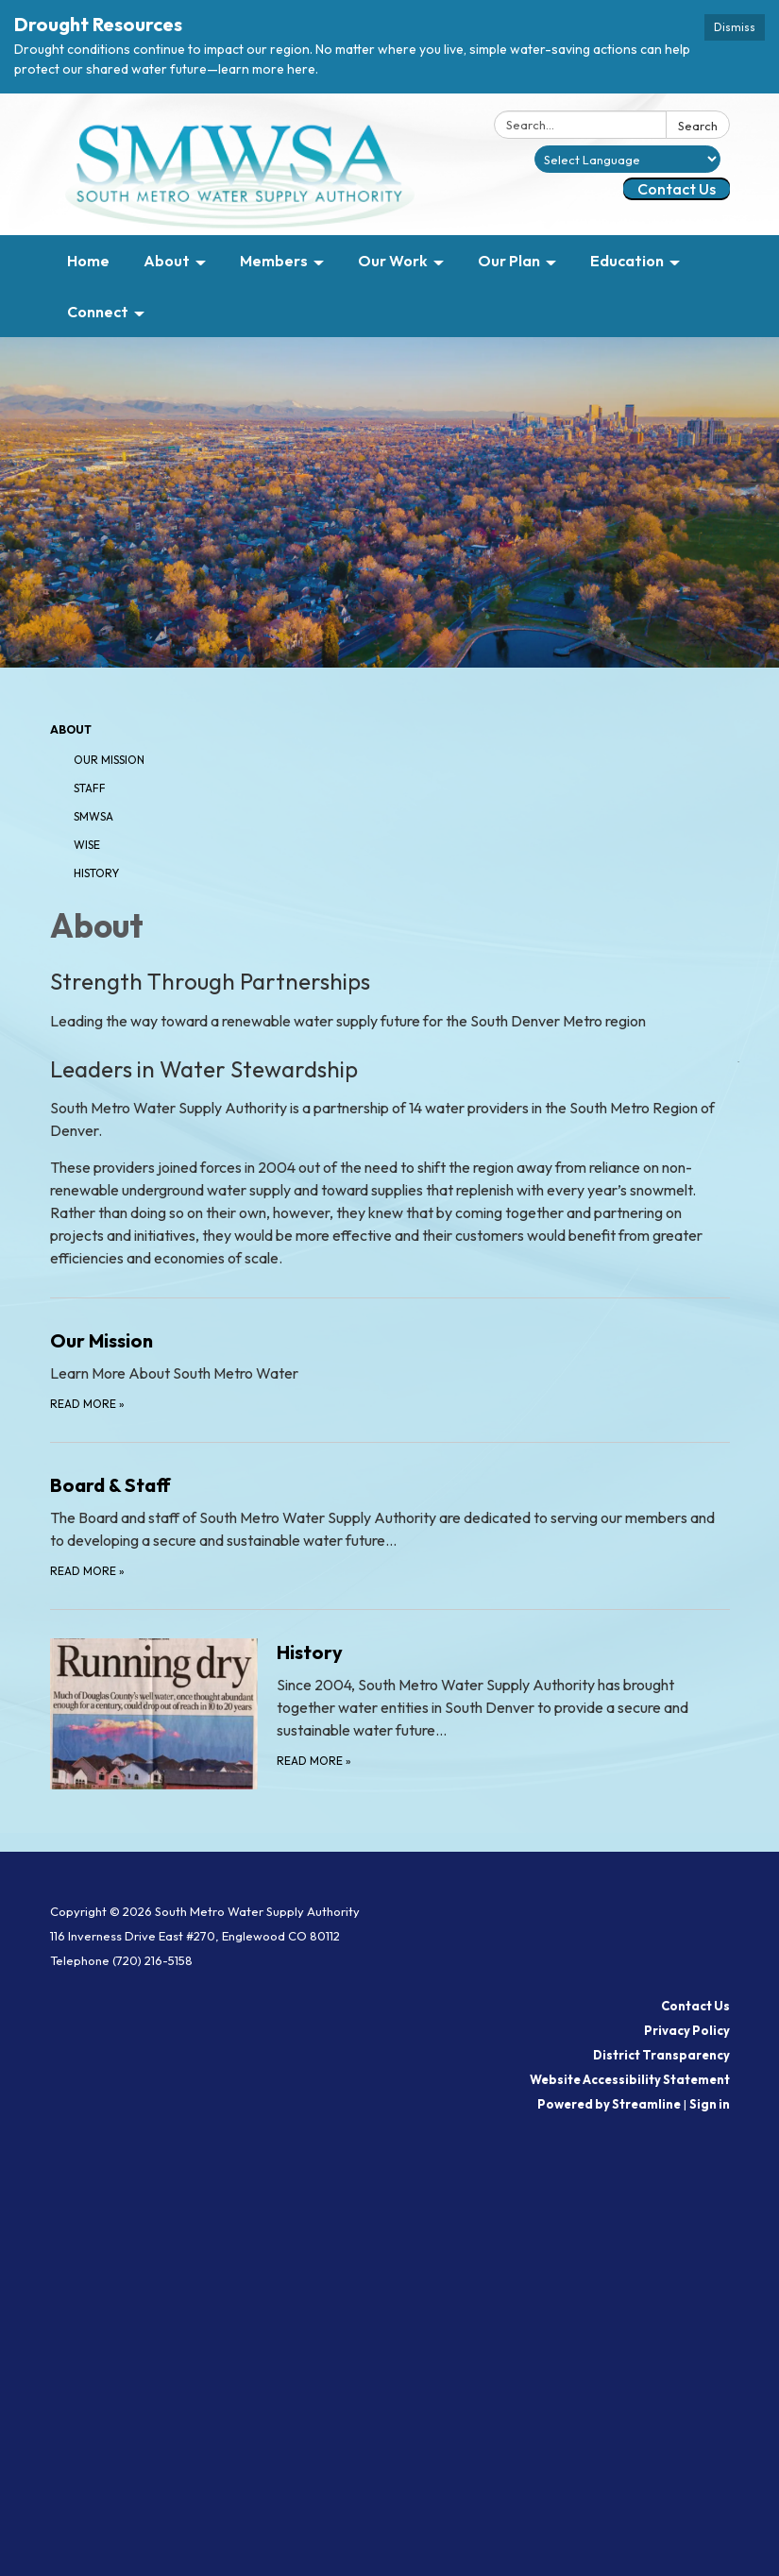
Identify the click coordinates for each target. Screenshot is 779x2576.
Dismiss (734, 27)
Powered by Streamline (609, 2103)
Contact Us (676, 188)
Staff (90, 788)
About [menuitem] (167, 260)
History (96, 873)
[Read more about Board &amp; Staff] (390, 1525)
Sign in (709, 2103)
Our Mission (109, 760)
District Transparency (661, 2054)
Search (698, 125)
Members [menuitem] (274, 260)
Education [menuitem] (627, 260)
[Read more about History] (390, 1713)
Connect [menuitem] (97, 311)
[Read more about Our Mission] (390, 1369)
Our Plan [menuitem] (509, 260)
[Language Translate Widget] (627, 159)
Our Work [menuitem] (393, 260)
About (71, 729)
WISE (87, 845)
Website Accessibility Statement (630, 2079)
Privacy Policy (687, 2030)
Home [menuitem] (88, 260)
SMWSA (93, 816)
